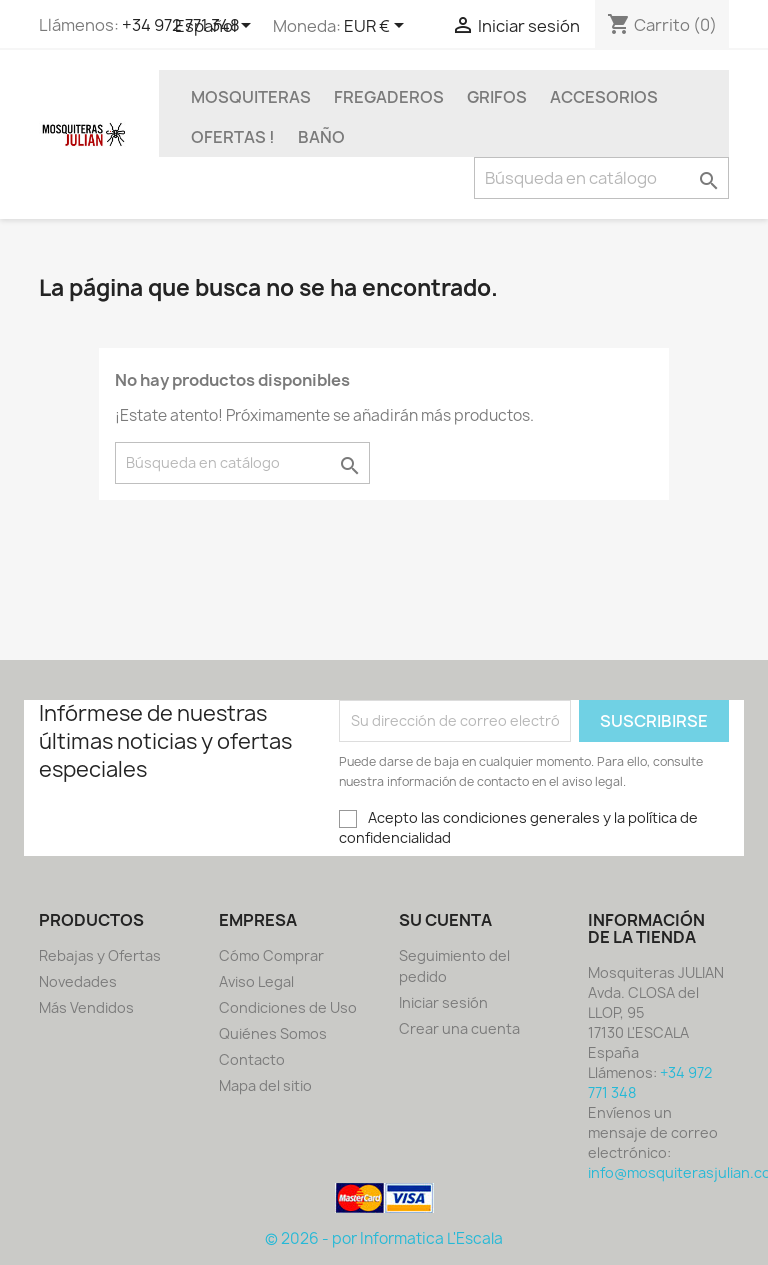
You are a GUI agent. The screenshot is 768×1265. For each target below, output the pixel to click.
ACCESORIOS (604, 97)
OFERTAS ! (233, 137)
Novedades (78, 981)
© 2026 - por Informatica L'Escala (384, 1238)
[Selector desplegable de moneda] (377, 27)
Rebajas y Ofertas (100, 955)
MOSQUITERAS (251, 97)
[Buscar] (601, 178)
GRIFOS (497, 97)
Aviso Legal (256, 981)
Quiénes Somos (273, 1033)
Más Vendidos (86, 1007)
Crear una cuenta (459, 1028)
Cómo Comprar (271, 955)
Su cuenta (445, 920)
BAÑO (321, 137)
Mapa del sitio (265, 1085)
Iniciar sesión (443, 1002)
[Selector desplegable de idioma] (216, 27)
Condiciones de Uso (288, 1007)
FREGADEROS (389, 97)
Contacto (252, 1059)
